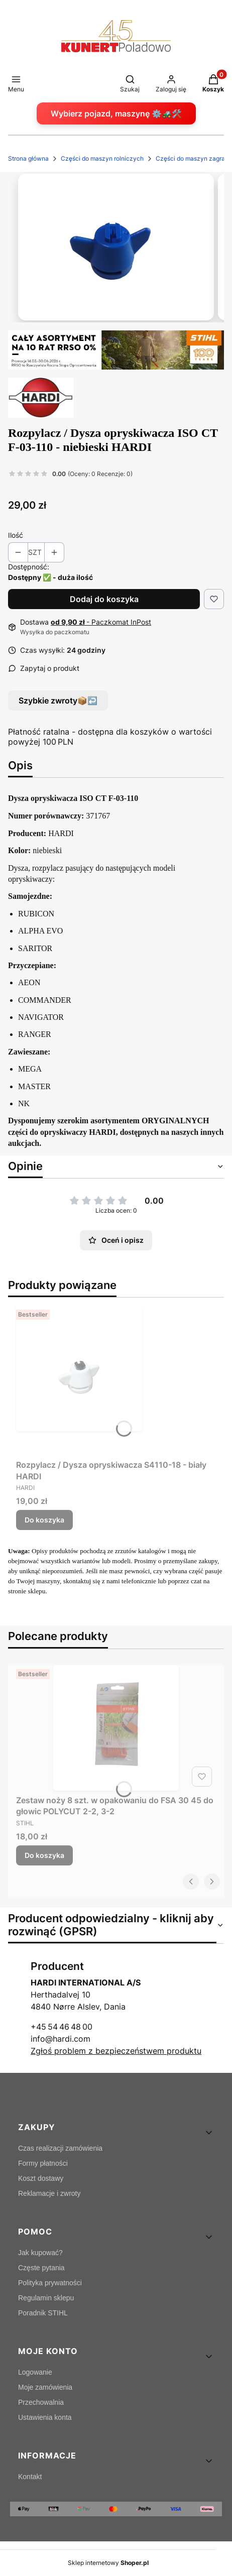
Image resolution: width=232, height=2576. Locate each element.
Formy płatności (43, 2163)
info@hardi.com (60, 2039)
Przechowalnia (41, 2402)
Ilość (15, 535)
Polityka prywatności (50, 2283)
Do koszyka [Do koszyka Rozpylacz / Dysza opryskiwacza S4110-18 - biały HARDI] (44, 1519)
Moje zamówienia (45, 2387)
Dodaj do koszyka (104, 599)
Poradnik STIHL (43, 2313)
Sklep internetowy (108, 2562)
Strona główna (28, 158)
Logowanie (35, 2372)
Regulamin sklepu (46, 2298)
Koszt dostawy (40, 2178)
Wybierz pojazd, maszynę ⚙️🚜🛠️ (116, 113)
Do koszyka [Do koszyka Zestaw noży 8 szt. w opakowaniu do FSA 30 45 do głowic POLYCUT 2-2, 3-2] (44, 1855)
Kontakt (30, 2477)
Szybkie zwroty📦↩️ (58, 700)
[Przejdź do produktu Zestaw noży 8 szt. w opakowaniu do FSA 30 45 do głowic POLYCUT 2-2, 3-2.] (116, 1728)
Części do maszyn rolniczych (102, 158)
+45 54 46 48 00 (61, 2027)
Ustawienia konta (45, 2417)
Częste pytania (41, 2268)
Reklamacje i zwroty (49, 2193)
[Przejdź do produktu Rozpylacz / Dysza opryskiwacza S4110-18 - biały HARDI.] (116, 1381)
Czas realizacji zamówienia (60, 2148)
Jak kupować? (40, 2253)
